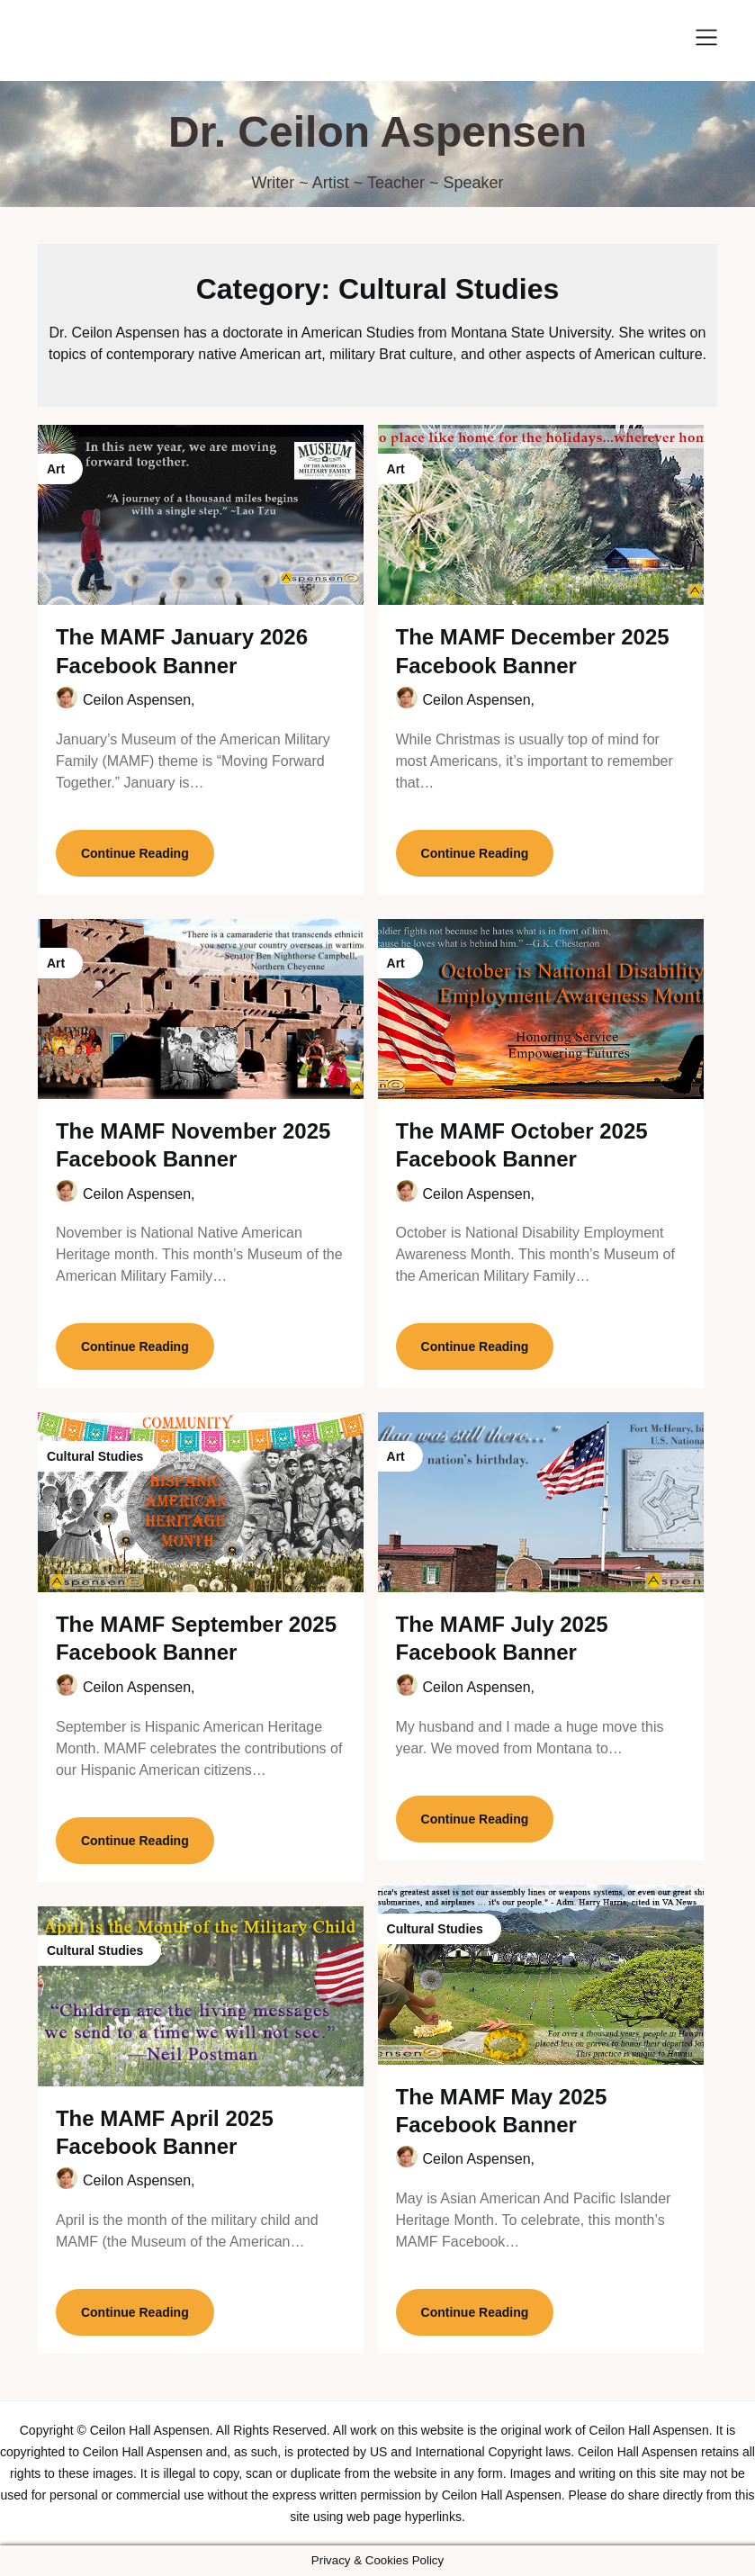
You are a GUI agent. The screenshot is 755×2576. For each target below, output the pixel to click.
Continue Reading (135, 853)
